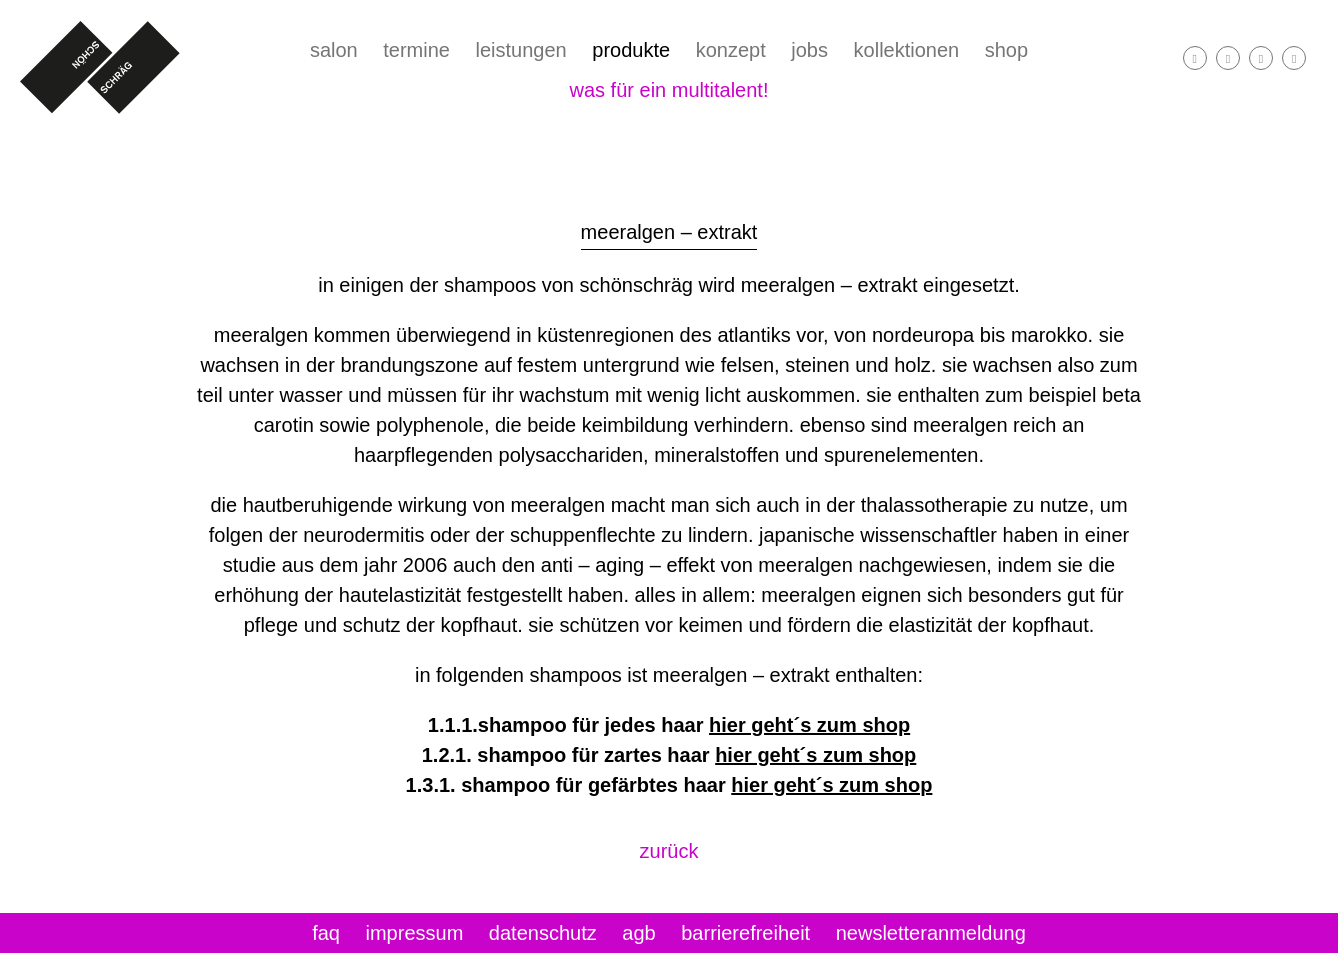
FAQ (326, 933)
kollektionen (907, 50)
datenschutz (543, 933)
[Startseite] (100, 67)
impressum (415, 933)
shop (1006, 50)
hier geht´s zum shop (809, 725)
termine (416, 50)
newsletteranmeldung (931, 933)
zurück (669, 851)
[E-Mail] (1261, 58)
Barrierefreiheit (745, 933)
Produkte (631, 50)
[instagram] (1228, 58)
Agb (638, 933)
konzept (731, 50)
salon (334, 50)
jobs (809, 50)
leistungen (521, 50)
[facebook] (1195, 58)
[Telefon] (1294, 58)
